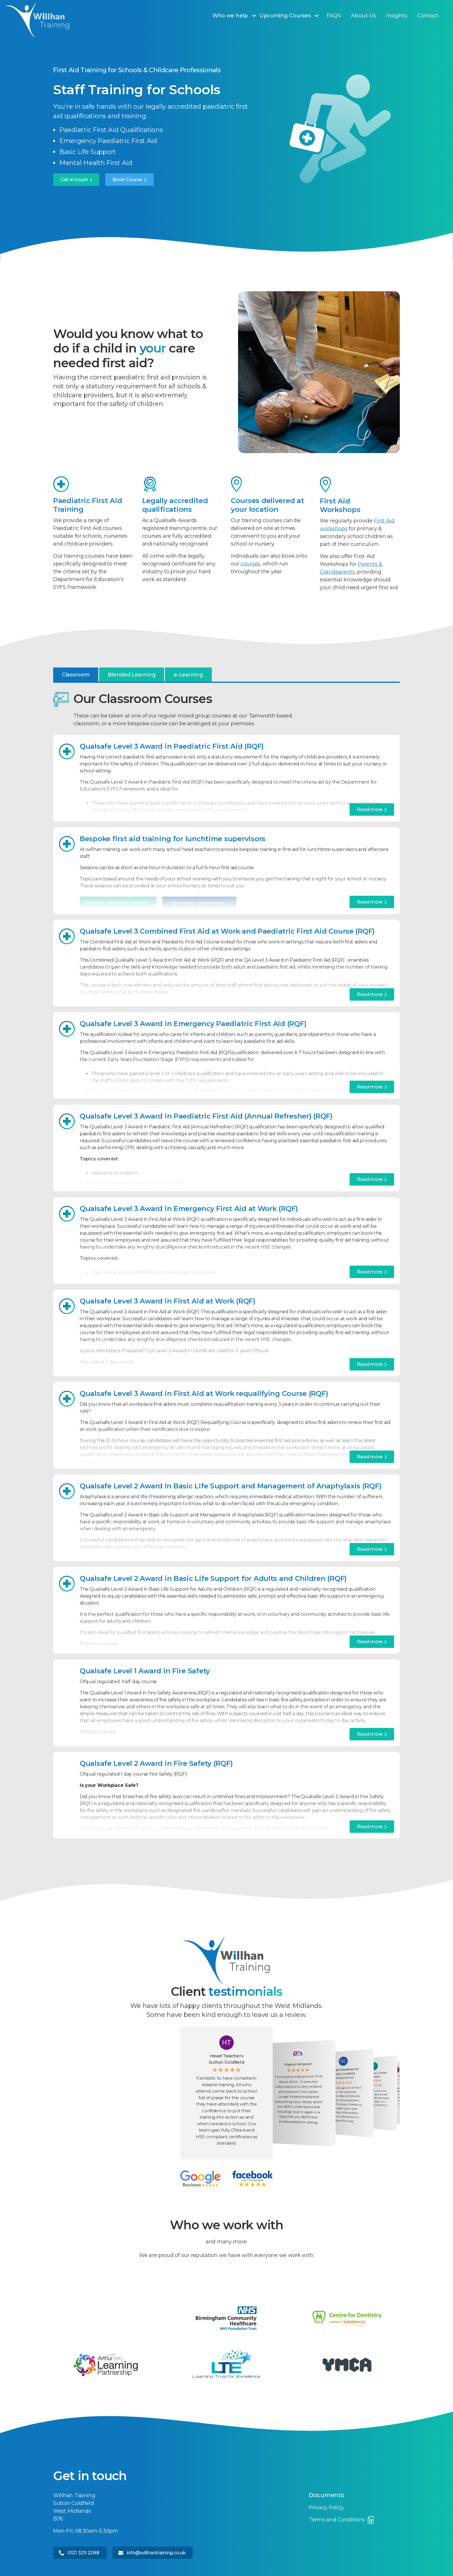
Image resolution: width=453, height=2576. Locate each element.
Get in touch (74, 179)
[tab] (75, 674)
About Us (363, 15)
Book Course (127, 179)
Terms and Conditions (337, 2519)
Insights (396, 15)
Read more (370, 809)
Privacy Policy (326, 2507)
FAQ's (333, 15)
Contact (428, 15)
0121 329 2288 (83, 2552)
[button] (237, 15)
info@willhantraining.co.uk (156, 2552)
